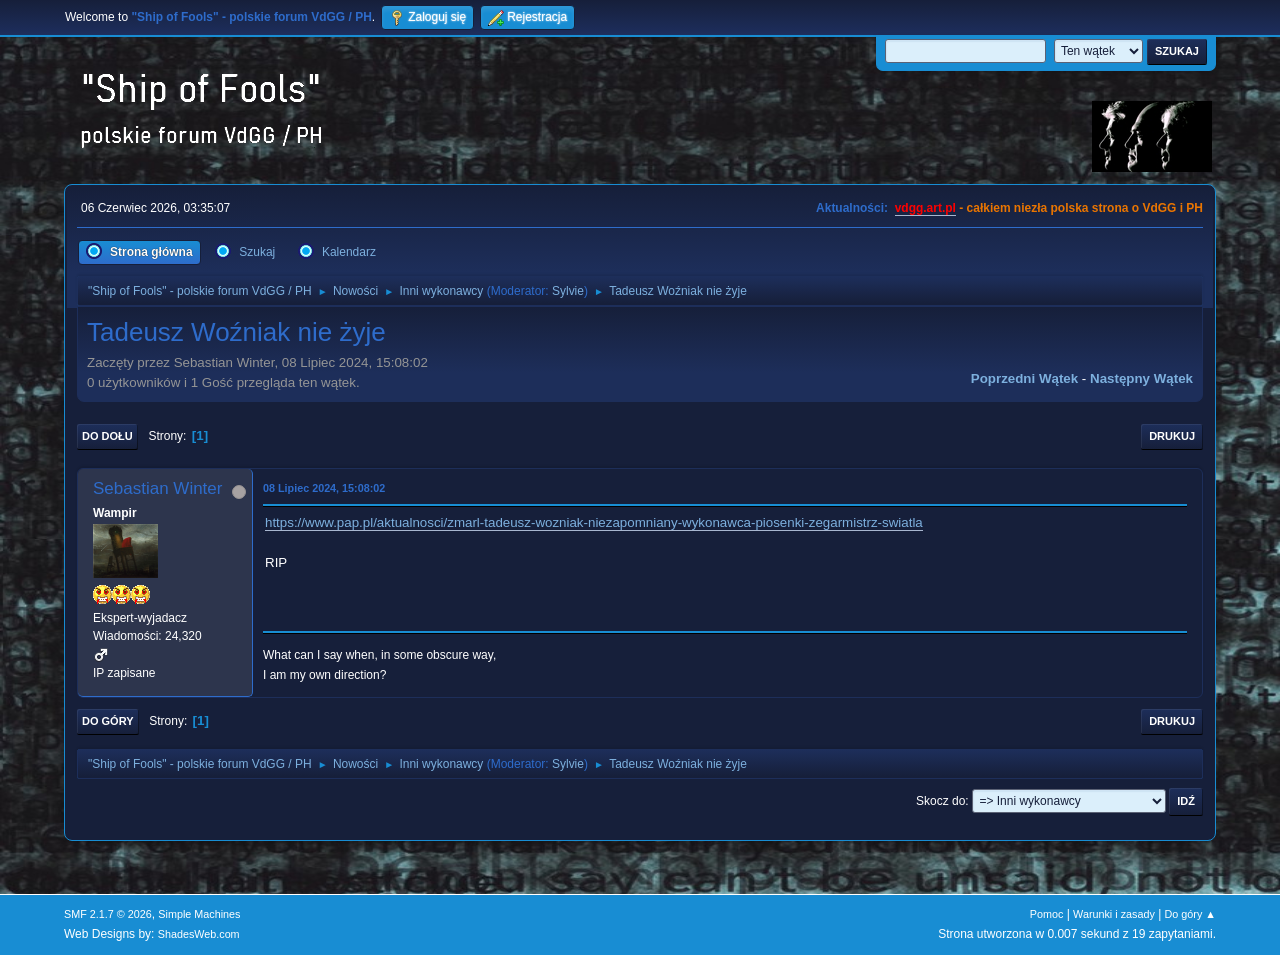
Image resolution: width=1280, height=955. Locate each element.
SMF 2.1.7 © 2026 (108, 914)
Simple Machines (199, 914)
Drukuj (1172, 436)
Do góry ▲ (1190, 914)
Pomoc (1047, 914)
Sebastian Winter (157, 488)
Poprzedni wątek (1024, 378)
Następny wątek (1141, 378)
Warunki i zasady (1114, 914)
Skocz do (940, 801)
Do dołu (107, 436)
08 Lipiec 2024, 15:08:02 (324, 488)
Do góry (108, 721)
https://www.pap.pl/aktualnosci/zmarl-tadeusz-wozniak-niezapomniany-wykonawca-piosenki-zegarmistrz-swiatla (594, 522)
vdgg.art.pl (925, 208)
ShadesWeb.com (199, 934)
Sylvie (568, 291)
